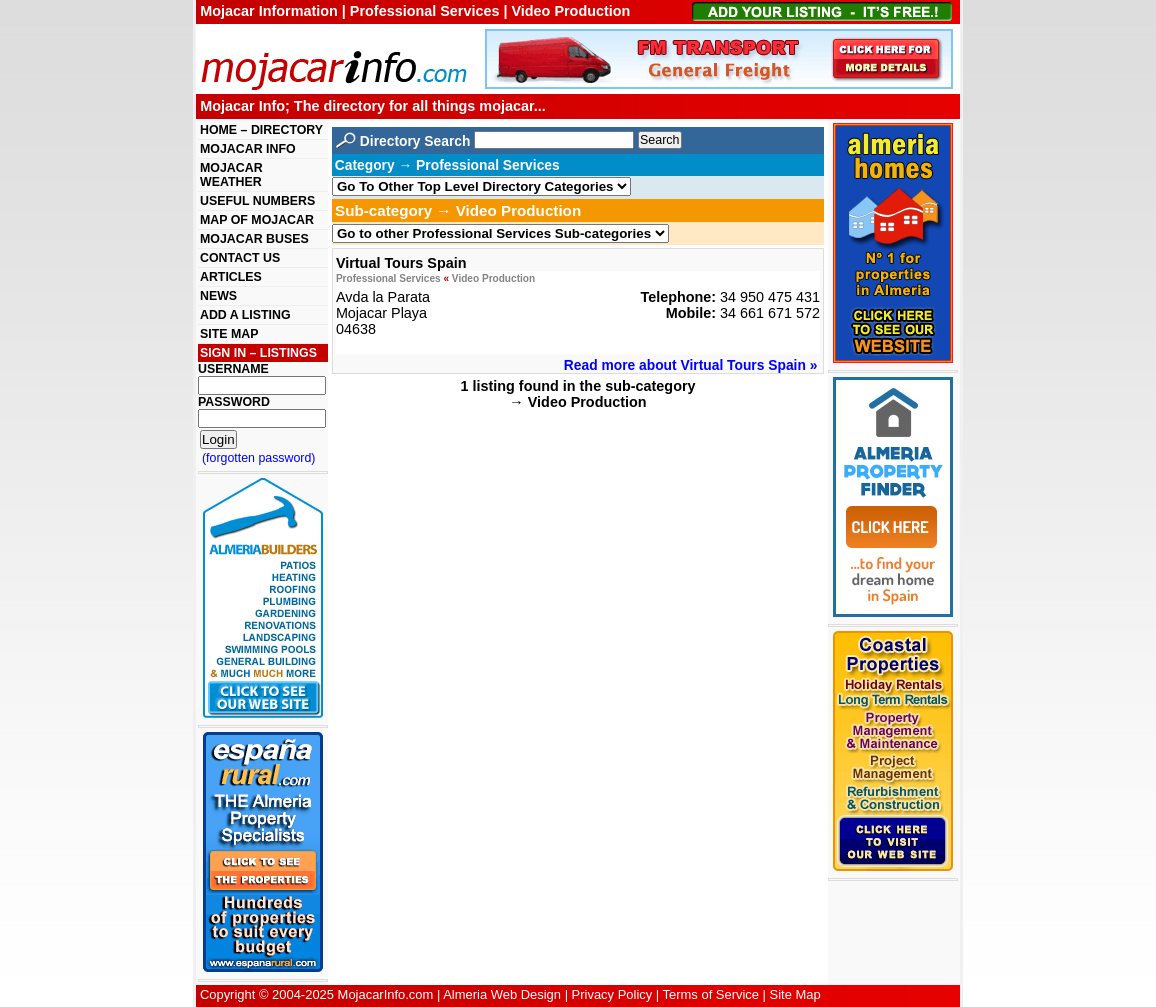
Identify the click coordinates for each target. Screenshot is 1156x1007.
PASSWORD (234, 402)
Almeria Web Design (502, 994)
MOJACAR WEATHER (231, 175)
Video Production (493, 278)
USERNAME (233, 369)
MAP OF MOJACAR (257, 220)
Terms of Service (711, 994)
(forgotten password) (259, 458)
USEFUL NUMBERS (257, 201)
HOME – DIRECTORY (261, 130)
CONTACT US (240, 258)
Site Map (795, 994)
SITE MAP (229, 334)
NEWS (218, 296)
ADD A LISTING (245, 315)
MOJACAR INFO (248, 149)
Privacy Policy (612, 994)
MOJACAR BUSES (254, 239)
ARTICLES (231, 277)
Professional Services (388, 278)
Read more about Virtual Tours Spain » (691, 365)
